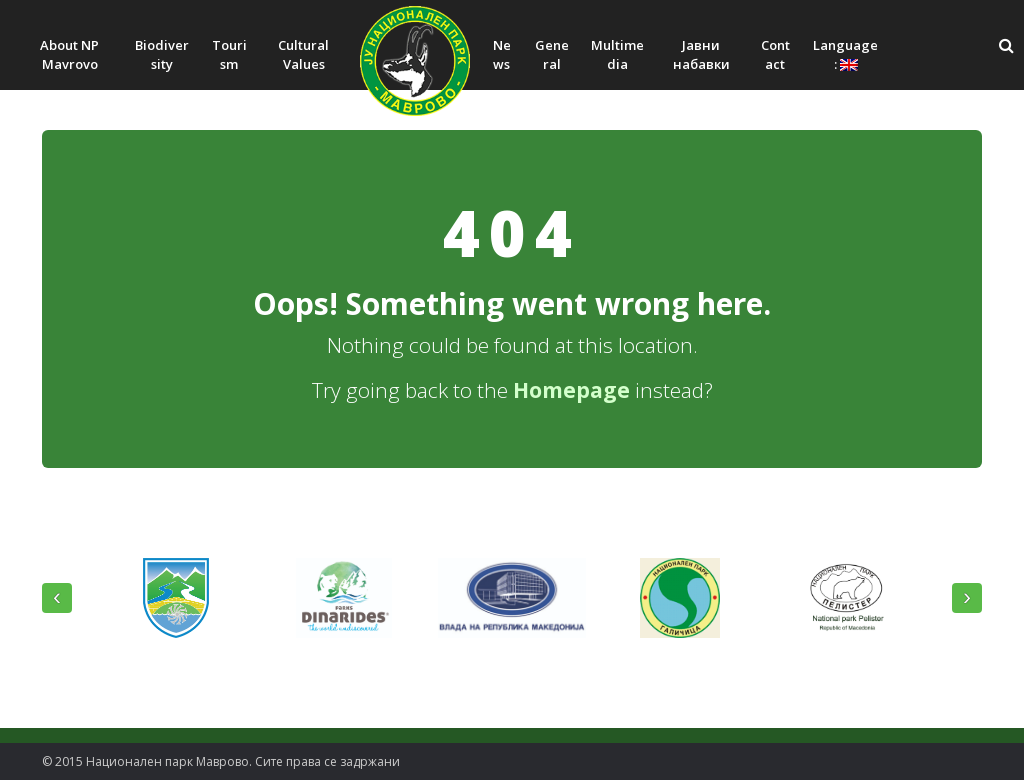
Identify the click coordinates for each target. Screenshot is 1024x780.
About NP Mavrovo (69, 54)
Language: (845, 54)
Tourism (229, 54)
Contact (775, 54)
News (502, 54)
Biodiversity (162, 54)
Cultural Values (303, 54)
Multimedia (617, 54)
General (552, 54)
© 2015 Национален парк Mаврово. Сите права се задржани (221, 761)
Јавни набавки (701, 54)
